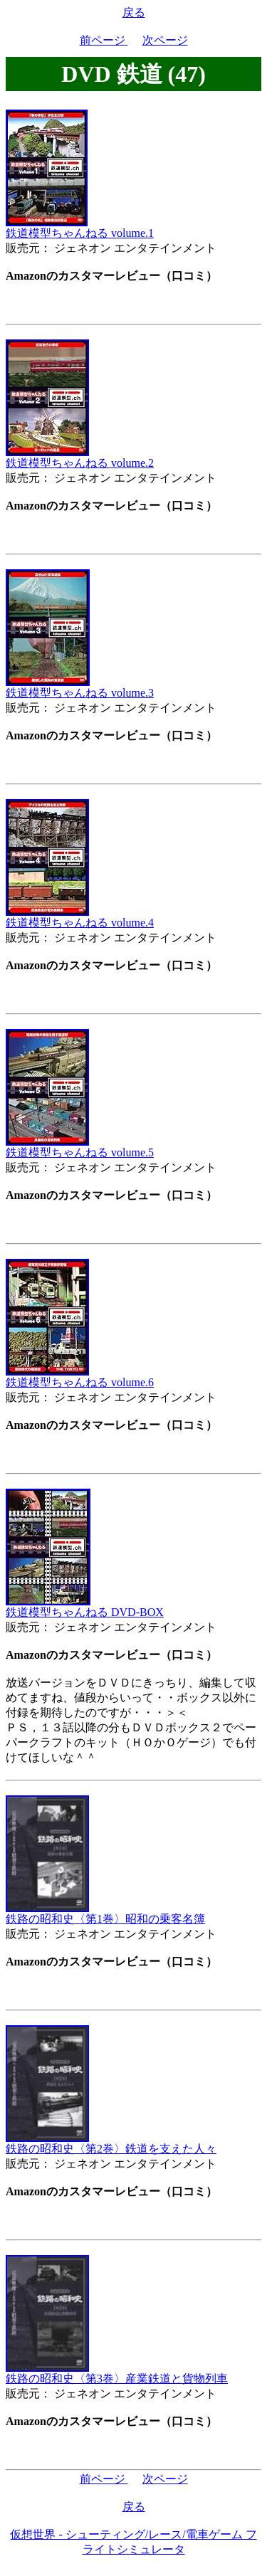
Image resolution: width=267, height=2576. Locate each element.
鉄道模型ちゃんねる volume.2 (80, 457)
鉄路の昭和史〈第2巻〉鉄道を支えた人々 (111, 2143)
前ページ (104, 40)
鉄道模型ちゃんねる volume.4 (80, 917)
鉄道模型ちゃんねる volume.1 (80, 227)
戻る (133, 12)
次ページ (165, 40)
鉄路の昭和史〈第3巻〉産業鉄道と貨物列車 (117, 2373)
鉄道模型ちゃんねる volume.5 (80, 1147)
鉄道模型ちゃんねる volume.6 (80, 1377)
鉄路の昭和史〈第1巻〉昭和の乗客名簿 (105, 1913)
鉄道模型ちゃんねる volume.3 (80, 687)
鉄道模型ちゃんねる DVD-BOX (85, 1606)
